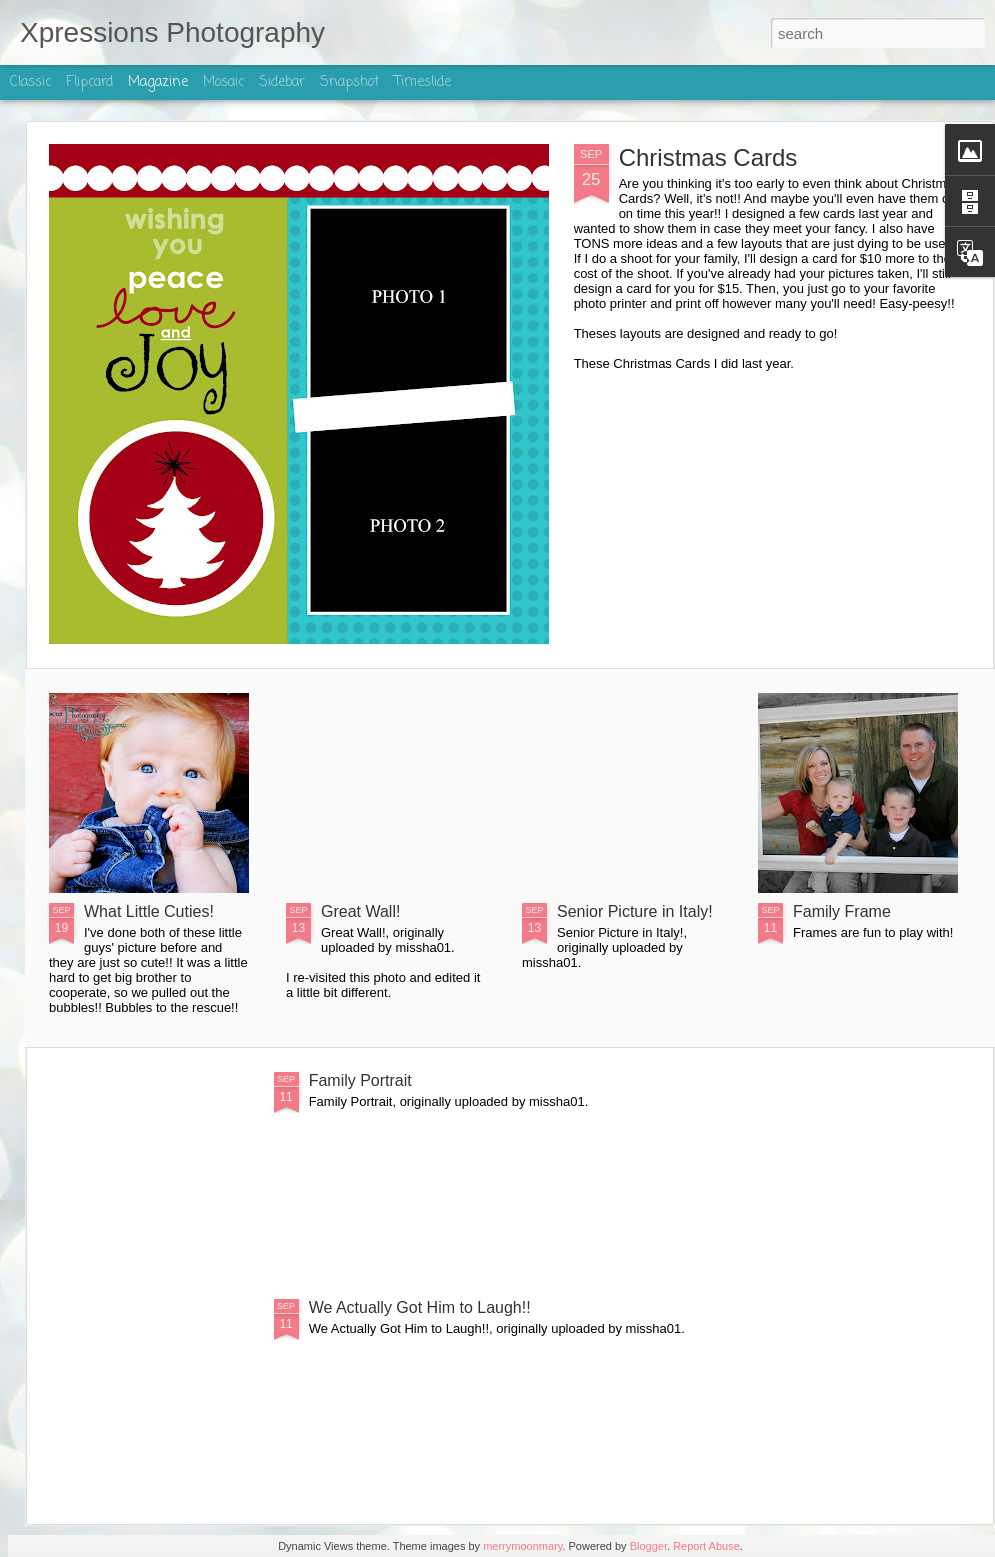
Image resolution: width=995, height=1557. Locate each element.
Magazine (158, 82)
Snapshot (349, 82)
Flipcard (89, 82)
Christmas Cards (708, 157)
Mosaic (223, 82)
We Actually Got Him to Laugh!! (420, 1307)
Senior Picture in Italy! (635, 911)
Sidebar (282, 82)
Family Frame (842, 911)
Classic (30, 82)
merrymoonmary (522, 1546)
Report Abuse (706, 1546)
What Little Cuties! (149, 911)
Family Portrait (360, 1080)
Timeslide (422, 82)
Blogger (648, 1546)
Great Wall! (360, 911)
